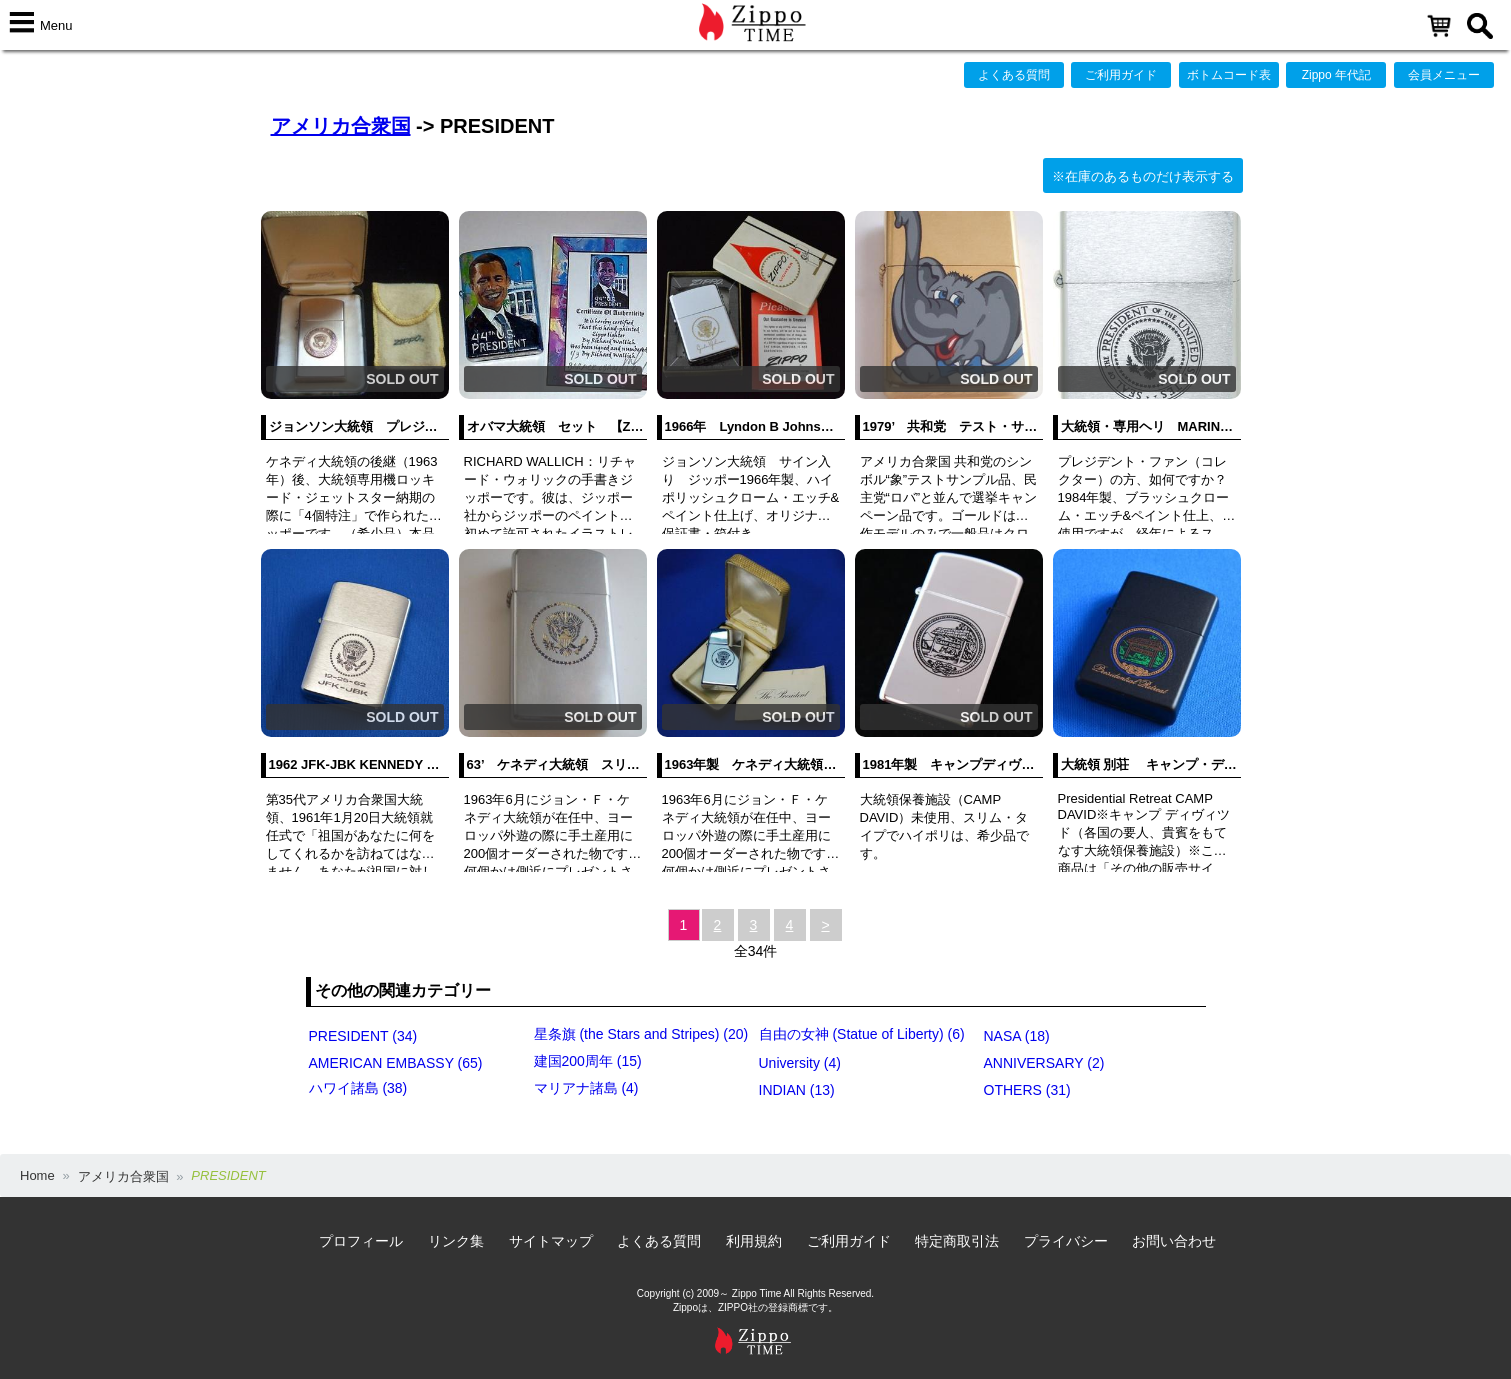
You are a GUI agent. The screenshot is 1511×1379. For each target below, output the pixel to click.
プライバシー (1066, 1241)
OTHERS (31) (1027, 1090)
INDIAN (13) (797, 1090)
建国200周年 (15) (588, 1061)
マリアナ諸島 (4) (586, 1088)
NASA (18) (1017, 1036)
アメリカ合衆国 (341, 126)
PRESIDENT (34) (363, 1036)
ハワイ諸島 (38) (358, 1088)
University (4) (800, 1063)
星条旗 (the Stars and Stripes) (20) (641, 1034)
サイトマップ (551, 1241)
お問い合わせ (1174, 1241)
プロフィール (361, 1241)
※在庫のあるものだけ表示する (1143, 176)
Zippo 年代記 (1336, 75)
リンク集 (456, 1241)
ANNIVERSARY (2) (1044, 1063)
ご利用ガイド (1121, 75)
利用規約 (754, 1241)
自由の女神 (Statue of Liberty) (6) (862, 1034)
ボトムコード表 (1229, 75)
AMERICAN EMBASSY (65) (396, 1063)
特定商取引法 (957, 1241)
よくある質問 (1014, 75)
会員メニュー (1444, 75)
